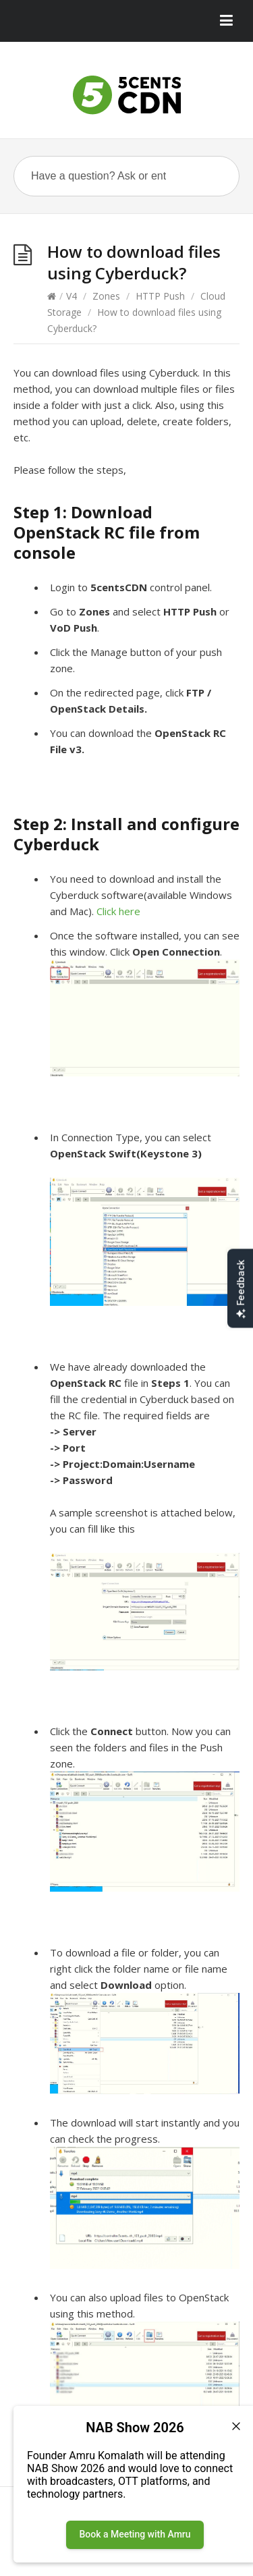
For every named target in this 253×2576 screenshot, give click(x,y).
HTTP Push (160, 296)
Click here (119, 911)
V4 (71, 296)
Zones (106, 296)
